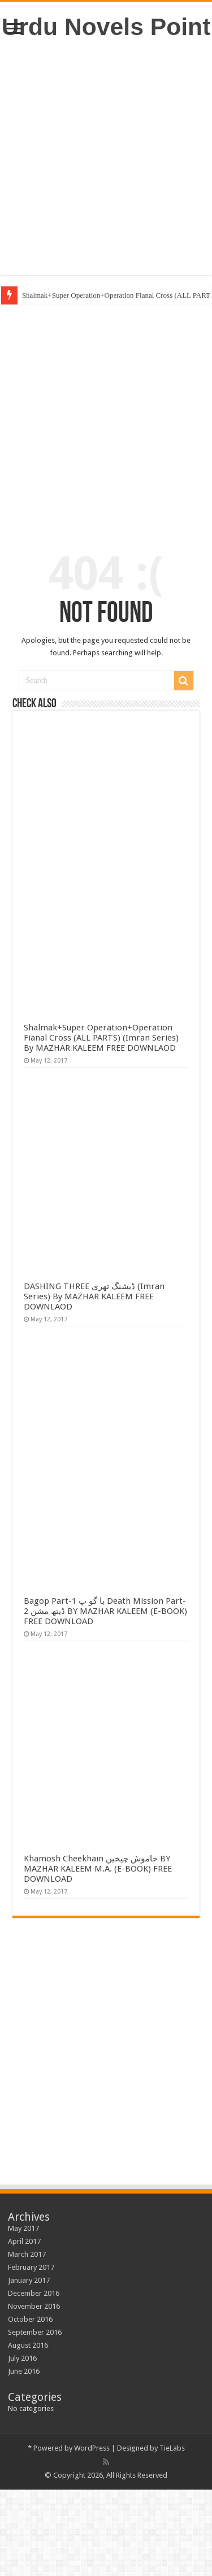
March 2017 (27, 2254)
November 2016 (34, 2306)
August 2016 (28, 2345)
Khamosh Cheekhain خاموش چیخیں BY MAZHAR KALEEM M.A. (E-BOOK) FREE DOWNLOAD (98, 1868)
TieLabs (172, 2448)
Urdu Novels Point (106, 26)
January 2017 (29, 2280)
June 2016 (24, 2371)
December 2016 (33, 2293)
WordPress (92, 2448)
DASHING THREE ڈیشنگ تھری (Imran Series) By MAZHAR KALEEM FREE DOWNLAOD (94, 1296)
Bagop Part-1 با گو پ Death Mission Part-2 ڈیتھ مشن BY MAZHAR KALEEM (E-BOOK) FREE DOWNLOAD (105, 1611)
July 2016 (22, 2358)
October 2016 (30, 2319)
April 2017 (24, 2241)
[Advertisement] (106, 158)
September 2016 (35, 2332)
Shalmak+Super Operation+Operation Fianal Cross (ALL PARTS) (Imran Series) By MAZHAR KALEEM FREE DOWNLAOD (101, 1037)
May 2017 (23, 2228)
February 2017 (31, 2267)
